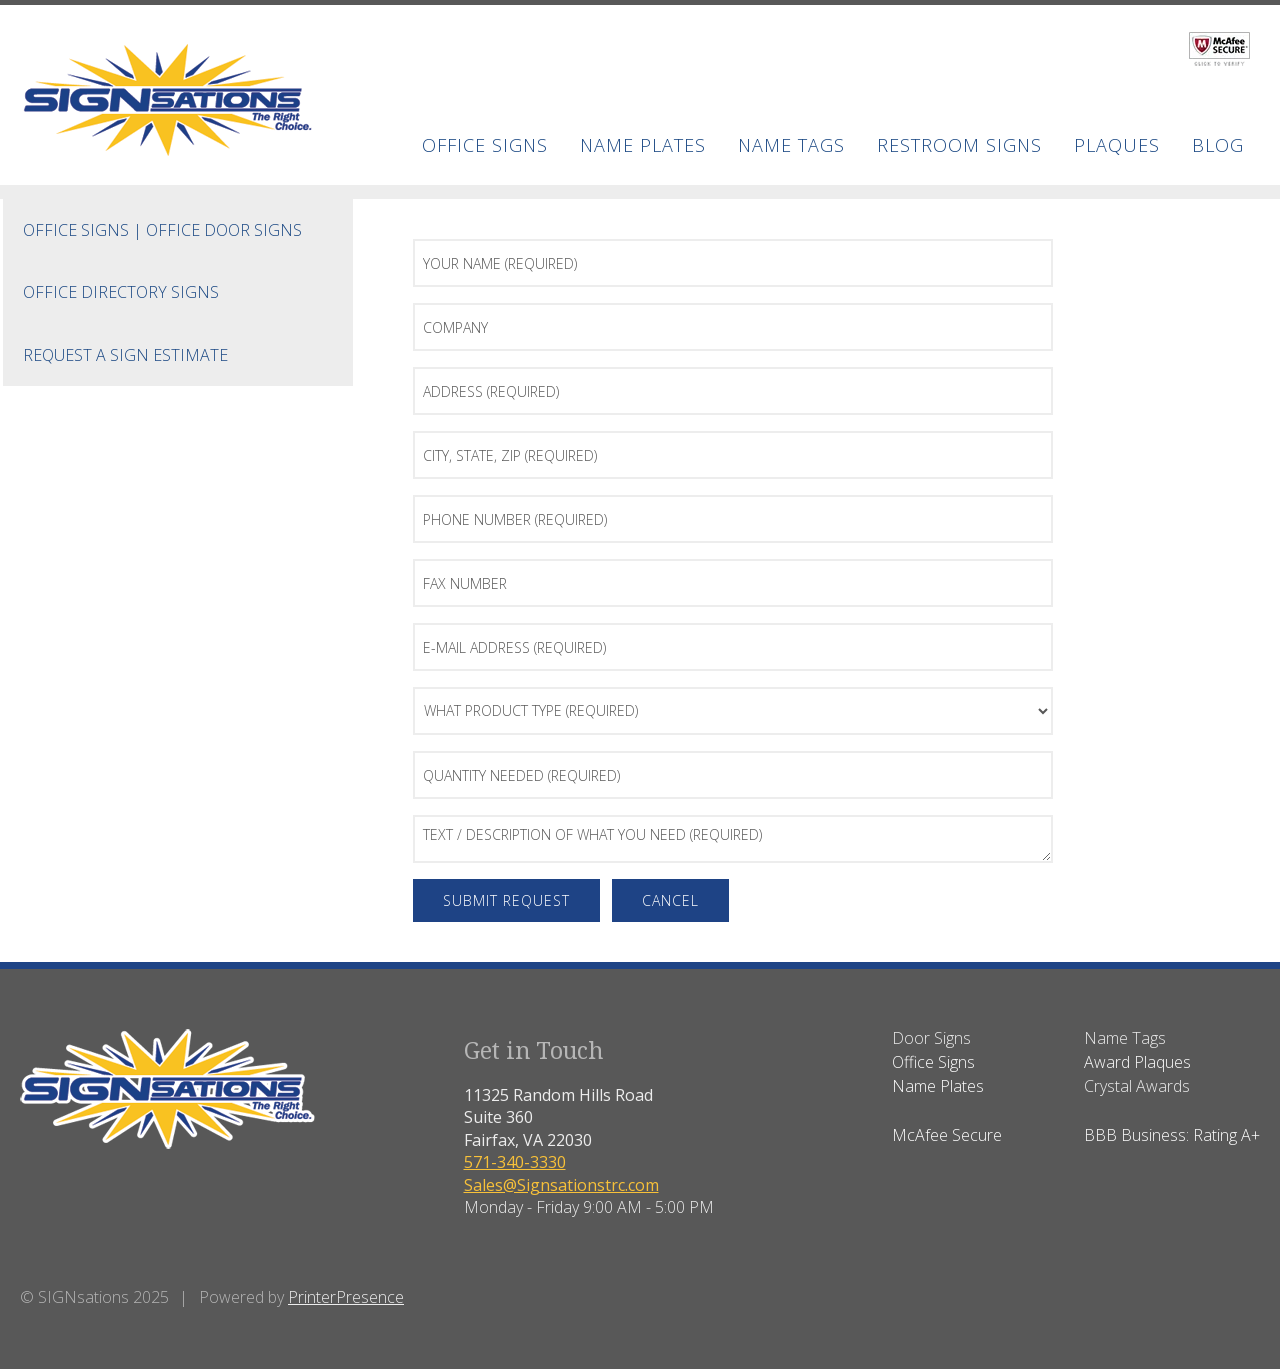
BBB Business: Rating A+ (1172, 1135)
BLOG (1218, 145)
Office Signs (485, 145)
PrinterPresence (346, 1297)
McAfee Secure (947, 1135)
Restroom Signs (959, 145)
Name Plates (643, 145)
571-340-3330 (515, 1162)
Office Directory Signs (121, 292)
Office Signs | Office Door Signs (162, 230)
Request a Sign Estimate (125, 355)
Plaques (1117, 145)
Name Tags (791, 145)
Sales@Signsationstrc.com (561, 1185)
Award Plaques (1137, 1062)
